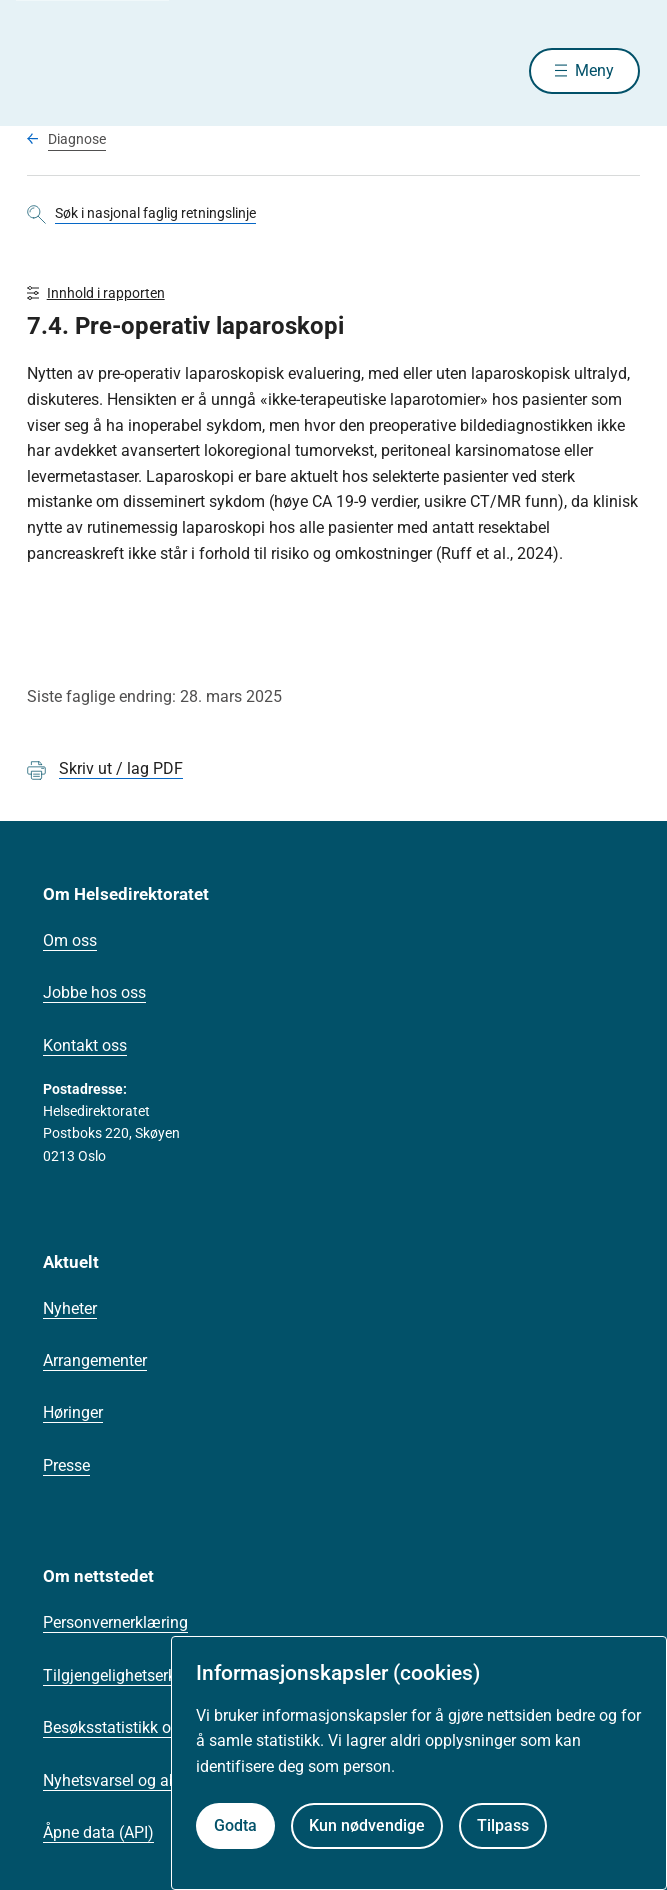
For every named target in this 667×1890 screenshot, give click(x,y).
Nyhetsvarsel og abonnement (146, 1780)
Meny (594, 70)
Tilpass (503, 1825)
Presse (66, 1465)
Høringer (73, 1412)
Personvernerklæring (115, 1622)
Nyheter (70, 1308)
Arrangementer (95, 1360)
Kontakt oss (85, 1045)
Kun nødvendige (367, 1825)
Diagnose (77, 139)
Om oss (70, 940)
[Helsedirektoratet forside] (51, 70)
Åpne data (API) (98, 1832)
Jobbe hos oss (94, 992)
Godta (235, 1825)
